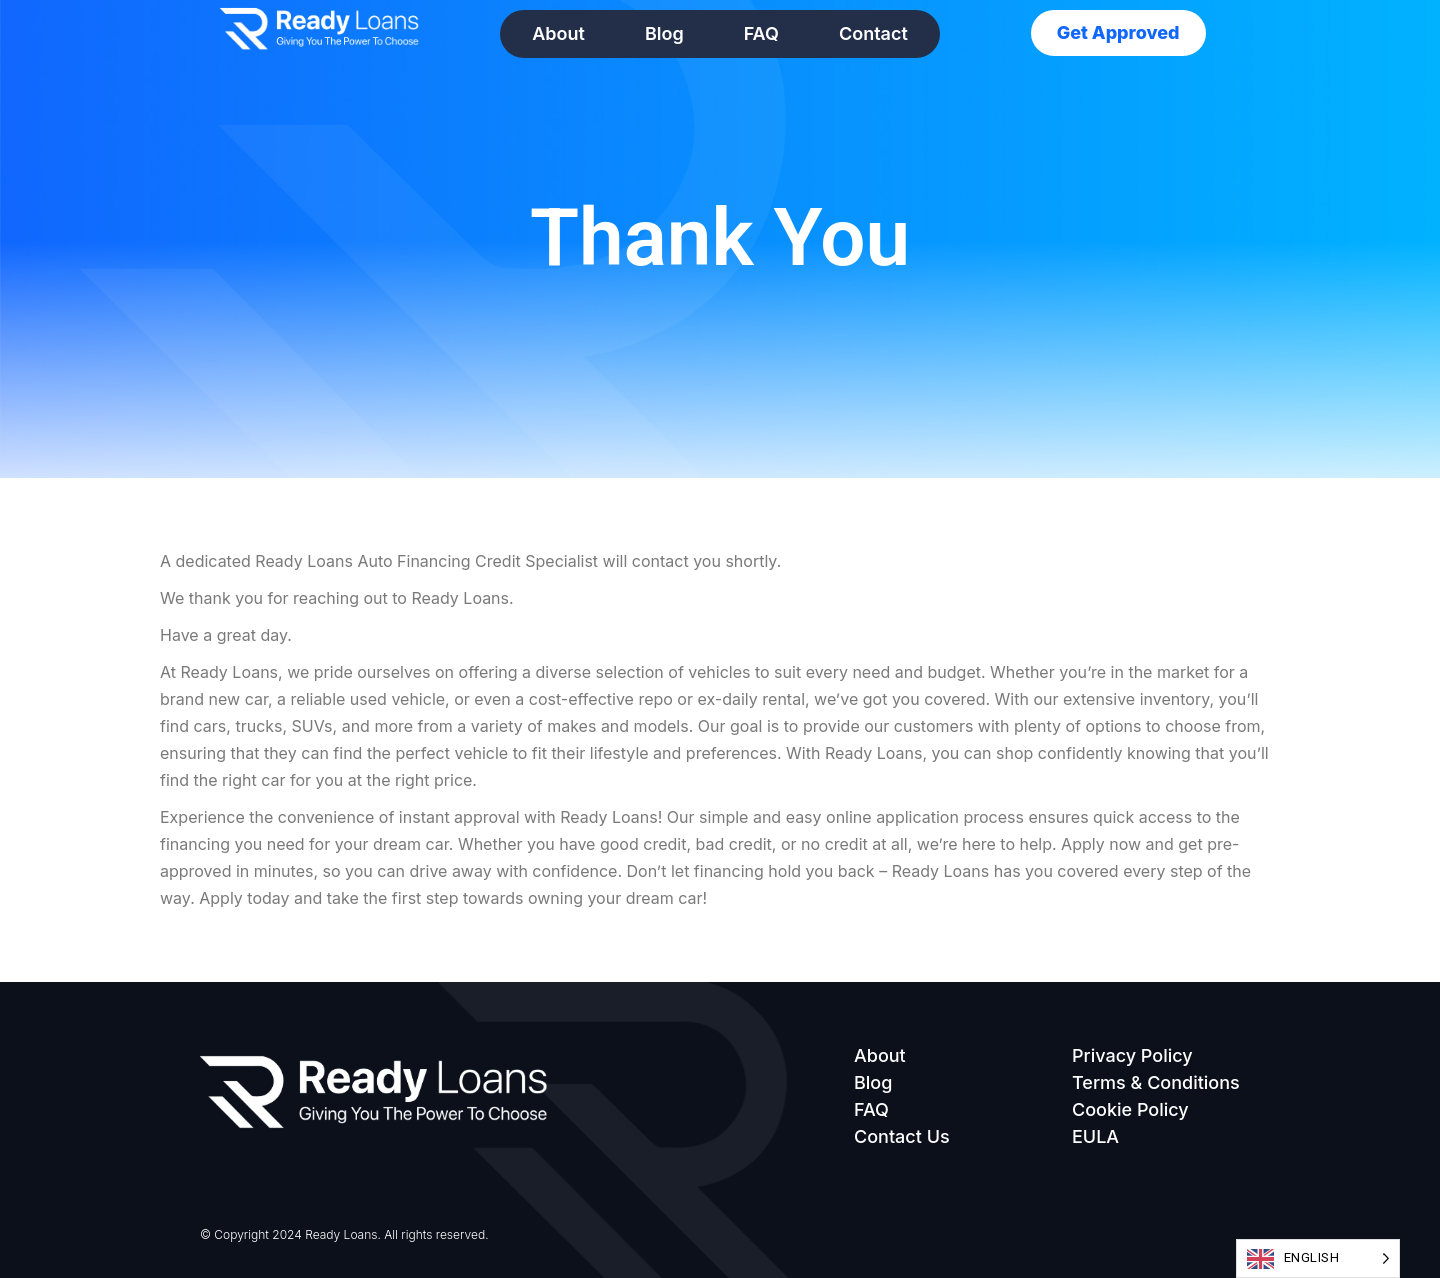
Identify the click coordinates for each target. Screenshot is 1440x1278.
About (558, 33)
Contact (873, 33)
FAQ (761, 33)
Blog (664, 33)
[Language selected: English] (1318, 1258)
